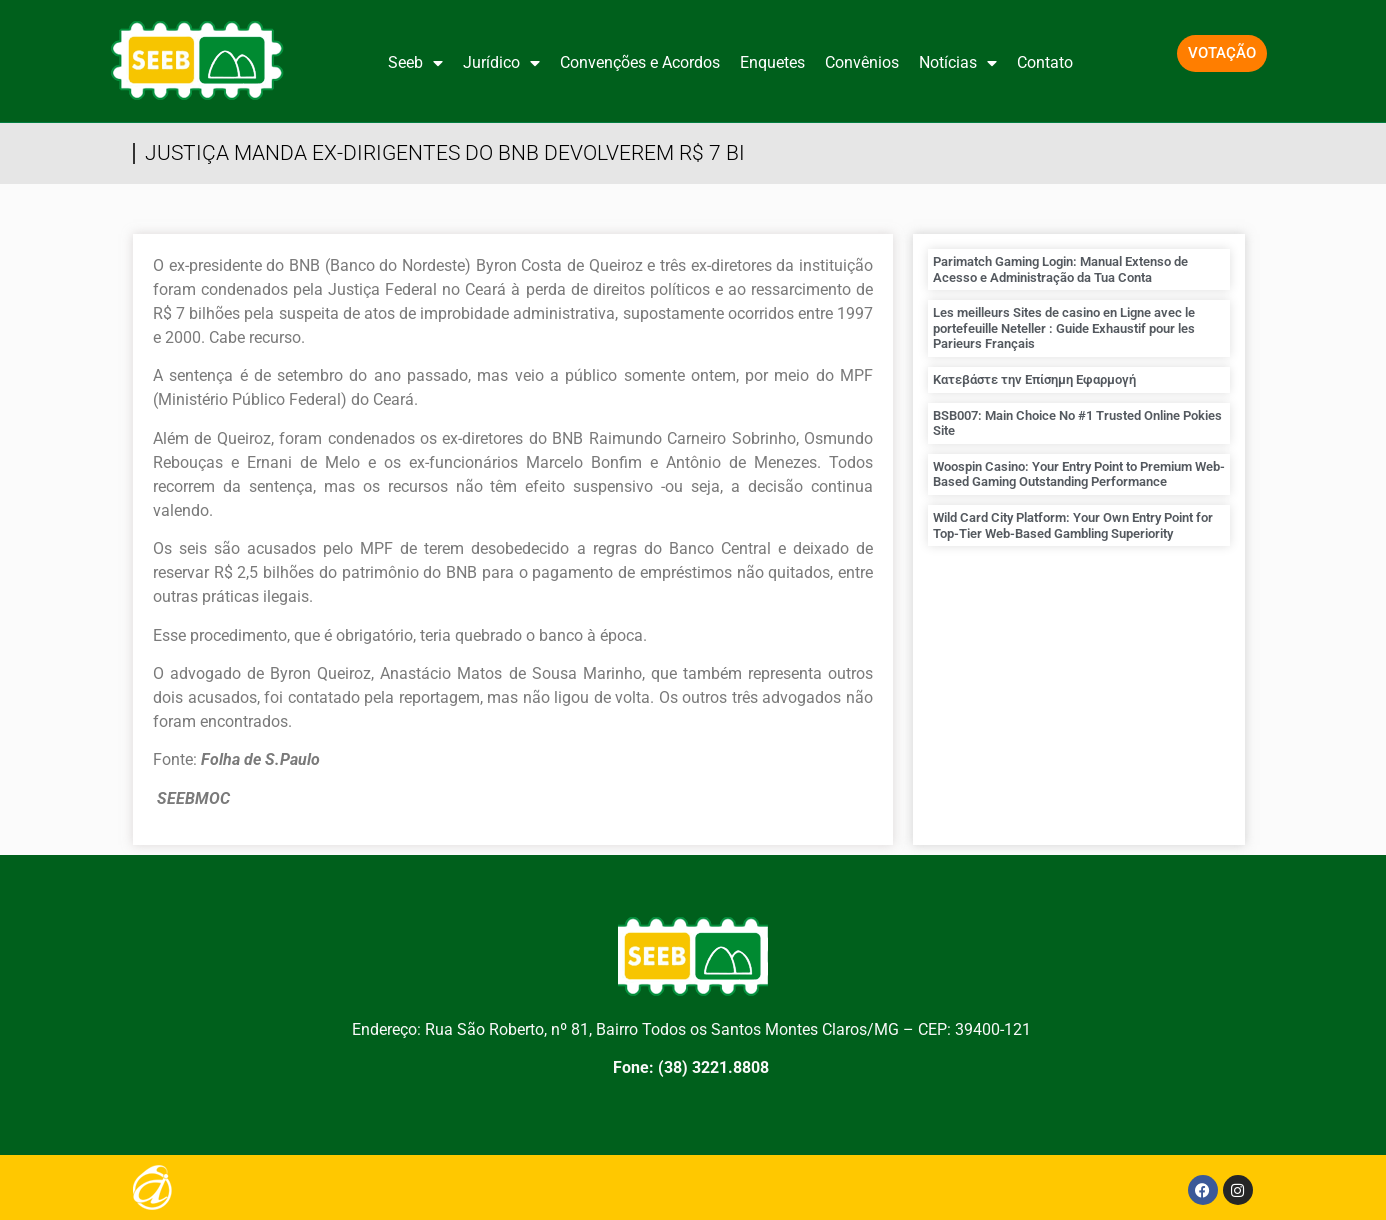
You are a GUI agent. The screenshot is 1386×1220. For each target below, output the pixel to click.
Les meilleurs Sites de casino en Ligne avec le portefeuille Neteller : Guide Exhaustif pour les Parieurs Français (1064, 328)
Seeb (415, 63)
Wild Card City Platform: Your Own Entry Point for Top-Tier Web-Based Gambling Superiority (1073, 525)
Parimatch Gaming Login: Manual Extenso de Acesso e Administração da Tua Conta (1060, 269)
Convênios (862, 62)
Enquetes (772, 62)
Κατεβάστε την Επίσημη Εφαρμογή (1034, 379)
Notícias (958, 63)
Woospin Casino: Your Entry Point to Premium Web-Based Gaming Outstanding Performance (1079, 474)
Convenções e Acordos (640, 62)
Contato (1045, 62)
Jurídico (501, 63)
